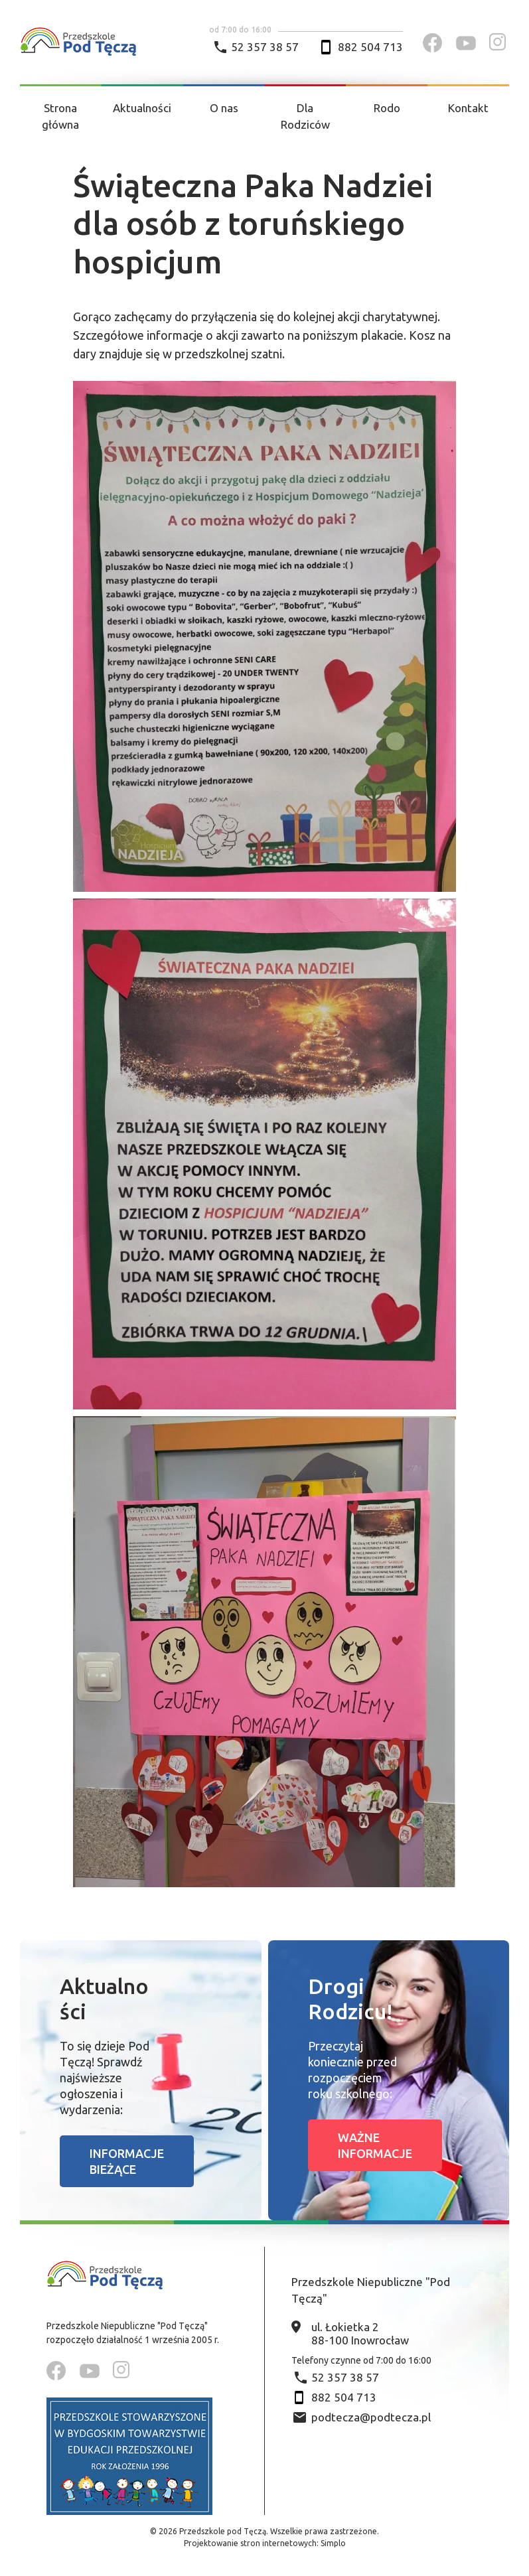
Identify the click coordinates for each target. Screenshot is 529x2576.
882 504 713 (370, 46)
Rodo (387, 108)
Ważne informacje (375, 2145)
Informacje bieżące (127, 2161)
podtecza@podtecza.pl (371, 2417)
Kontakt (468, 108)
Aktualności (142, 108)
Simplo (333, 2543)
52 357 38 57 (265, 46)
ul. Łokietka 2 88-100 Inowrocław (360, 2333)
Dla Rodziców (305, 116)
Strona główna (60, 116)
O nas (224, 108)
